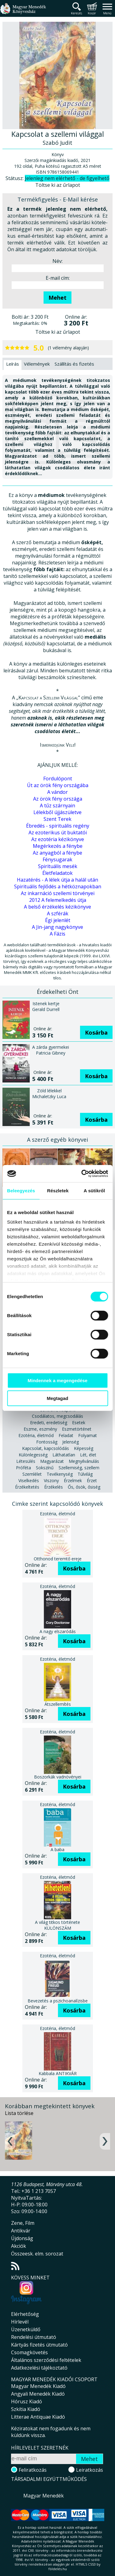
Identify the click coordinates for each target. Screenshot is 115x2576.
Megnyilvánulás (84, 1461)
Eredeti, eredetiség (48, 1422)
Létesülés (25, 1461)
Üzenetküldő (25, 2329)
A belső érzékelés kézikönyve (57, 906)
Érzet (92, 1480)
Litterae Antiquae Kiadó (38, 2416)
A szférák (57, 913)
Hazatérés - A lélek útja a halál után (57, 879)
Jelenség (70, 1442)
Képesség (83, 1448)
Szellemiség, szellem (79, 1468)
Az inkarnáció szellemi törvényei (57, 893)
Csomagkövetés (29, 2352)
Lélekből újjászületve (57, 812)
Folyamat (87, 1435)
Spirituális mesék (57, 866)
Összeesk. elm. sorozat (37, 2253)
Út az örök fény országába (57, 785)
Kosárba (96, 1032)
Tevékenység (60, 1474)
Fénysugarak (57, 859)
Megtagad (57, 1398)
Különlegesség (33, 1455)
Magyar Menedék (43, 2495)
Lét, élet (88, 1455)
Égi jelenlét (57, 920)
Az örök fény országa (57, 798)
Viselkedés (28, 1480)
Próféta (23, 1468)
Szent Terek (57, 819)
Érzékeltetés (27, 1487)
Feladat (66, 1435)
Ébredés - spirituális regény (57, 825)
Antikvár (20, 2230)
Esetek (78, 1422)
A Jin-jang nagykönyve (57, 927)
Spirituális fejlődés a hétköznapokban (57, 886)
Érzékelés (53, 1487)
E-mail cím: (58, 278)
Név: (57, 261)
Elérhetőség (25, 2314)
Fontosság (46, 1442)
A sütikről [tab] (94, 1190)
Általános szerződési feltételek (46, 2360)
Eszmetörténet (76, 1429)
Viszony (51, 1480)
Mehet (57, 297)
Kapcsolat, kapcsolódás (45, 1448)
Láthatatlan (63, 1455)
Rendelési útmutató (33, 2337)
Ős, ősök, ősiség (84, 1487)
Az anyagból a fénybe (57, 852)
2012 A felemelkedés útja (57, 900)
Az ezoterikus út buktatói (58, 832)
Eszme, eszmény (40, 1429)
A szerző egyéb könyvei (57, 1139)
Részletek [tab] (58, 1190)
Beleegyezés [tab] (21, 1190)
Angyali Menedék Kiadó (38, 2393)
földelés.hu (57, 2568)
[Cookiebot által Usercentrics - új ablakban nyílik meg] (82, 1174)
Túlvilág (85, 1474)
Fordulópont (57, 778)
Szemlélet (32, 1474)
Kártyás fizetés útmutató (39, 2344)
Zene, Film (22, 2223)
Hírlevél (20, 2321)
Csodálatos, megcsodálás (57, 1416)
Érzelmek (73, 1480)
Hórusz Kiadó (26, 2401)
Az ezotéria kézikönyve (57, 839)
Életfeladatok (57, 873)
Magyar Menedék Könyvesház (23, 12)
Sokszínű (45, 1468)
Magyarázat (52, 1461)
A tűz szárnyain (57, 805)
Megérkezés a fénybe (57, 846)
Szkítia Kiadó (25, 2409)
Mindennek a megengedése (57, 1380)
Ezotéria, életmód (36, 1435)
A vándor (57, 792)
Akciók (18, 2246)
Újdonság (22, 2238)
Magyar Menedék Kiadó (38, 2386)
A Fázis (57, 933)
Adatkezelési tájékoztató (39, 2367)
